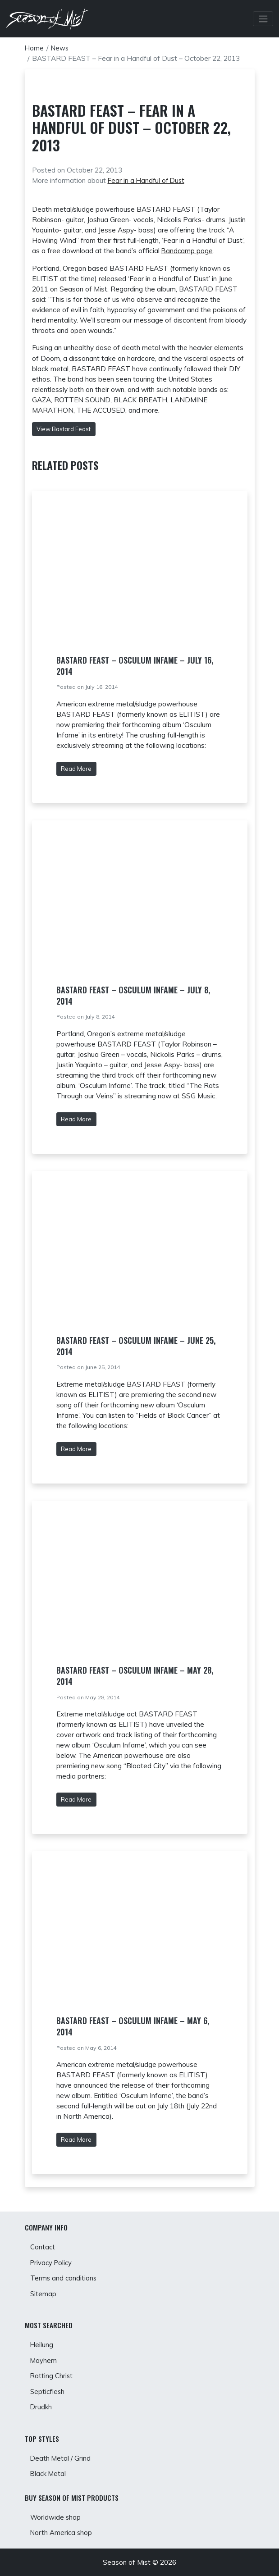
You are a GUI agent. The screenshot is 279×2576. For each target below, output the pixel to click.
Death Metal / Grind (60, 2456)
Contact (42, 2240)
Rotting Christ (51, 2372)
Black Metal (49, 2472)
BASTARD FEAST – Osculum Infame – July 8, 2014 (133, 994)
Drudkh (41, 2404)
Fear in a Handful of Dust (147, 180)
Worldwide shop (56, 2516)
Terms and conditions (64, 2272)
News (60, 48)
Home (34, 48)
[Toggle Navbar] (263, 19)
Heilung (42, 2340)
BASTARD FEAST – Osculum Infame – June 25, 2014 (135, 1345)
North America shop (62, 2532)
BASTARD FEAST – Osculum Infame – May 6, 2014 (132, 2025)
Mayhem (43, 2356)
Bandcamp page (187, 250)
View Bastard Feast (64, 428)
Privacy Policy (52, 2256)
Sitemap (43, 2288)
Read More (76, 768)
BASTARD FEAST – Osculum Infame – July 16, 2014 (134, 665)
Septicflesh (48, 2388)
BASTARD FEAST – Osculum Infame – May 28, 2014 (134, 1675)
